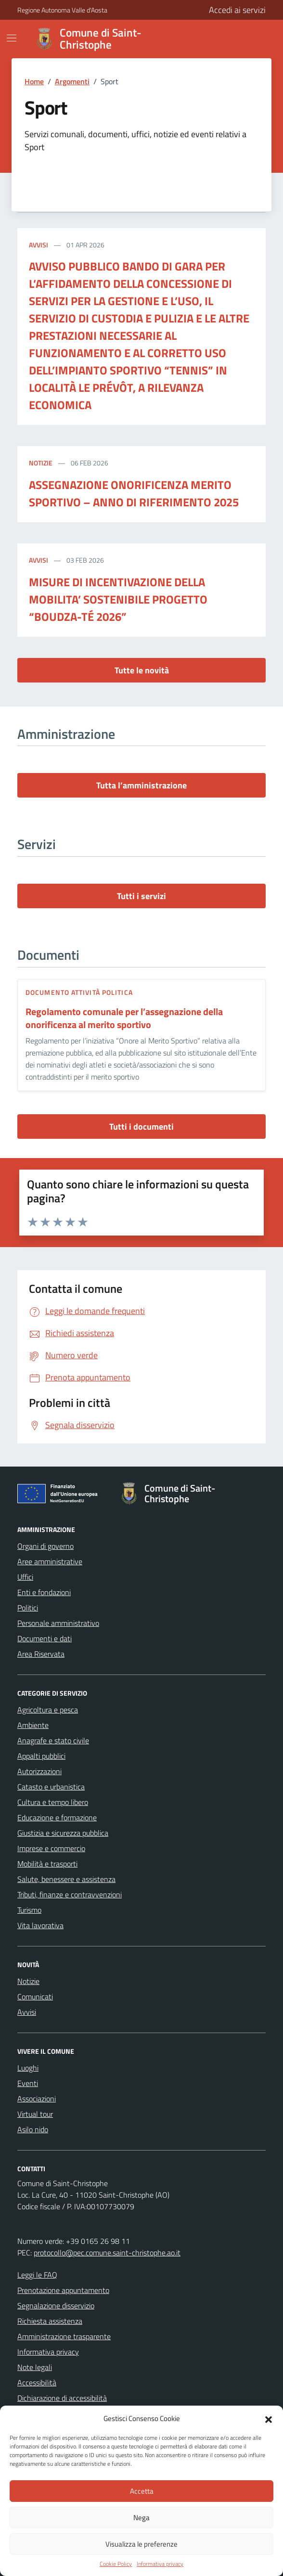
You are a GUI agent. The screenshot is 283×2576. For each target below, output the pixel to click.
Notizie (40, 463)
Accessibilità (36, 2382)
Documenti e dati (44, 1638)
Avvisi (38, 245)
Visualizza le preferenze (141, 2544)
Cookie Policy (116, 2564)
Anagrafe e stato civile (53, 1740)
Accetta (142, 2491)
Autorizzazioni (39, 1771)
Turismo (29, 1910)
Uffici (25, 1577)
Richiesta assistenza (49, 2321)
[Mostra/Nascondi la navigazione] (11, 38)
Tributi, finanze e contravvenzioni (69, 1894)
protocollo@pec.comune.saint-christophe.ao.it (107, 2252)
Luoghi (28, 2068)
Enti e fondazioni (44, 1592)
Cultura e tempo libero (52, 1802)
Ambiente (33, 1725)
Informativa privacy (160, 2564)
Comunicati (35, 1996)
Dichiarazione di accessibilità (62, 2398)
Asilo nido (32, 2129)
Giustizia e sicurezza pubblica (62, 1833)
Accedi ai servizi (237, 9)
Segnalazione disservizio (55, 2305)
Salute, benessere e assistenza (66, 1879)
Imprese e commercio (51, 1848)
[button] (268, 2418)
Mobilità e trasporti (47, 1863)
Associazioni (36, 2098)
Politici (27, 1607)
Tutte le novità (142, 670)
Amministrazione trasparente (64, 2336)
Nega (141, 2517)
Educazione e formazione (57, 1817)
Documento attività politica (79, 992)
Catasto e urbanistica (51, 1786)
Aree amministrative (49, 1561)
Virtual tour (35, 2114)
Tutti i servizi (141, 895)
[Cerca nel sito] (227, 39)
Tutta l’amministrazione (141, 785)
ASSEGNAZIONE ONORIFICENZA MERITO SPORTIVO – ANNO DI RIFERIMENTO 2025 (134, 493)
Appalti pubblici (41, 1756)
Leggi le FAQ (37, 2274)
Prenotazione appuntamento (63, 2290)
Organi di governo (45, 1546)
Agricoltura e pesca (47, 1709)
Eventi (27, 2083)
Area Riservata (40, 1654)
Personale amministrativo (58, 1623)
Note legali (34, 2367)
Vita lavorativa (40, 1925)
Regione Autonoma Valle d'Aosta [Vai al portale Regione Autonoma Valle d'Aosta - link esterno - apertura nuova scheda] (62, 10)
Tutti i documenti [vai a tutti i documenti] (141, 1126)
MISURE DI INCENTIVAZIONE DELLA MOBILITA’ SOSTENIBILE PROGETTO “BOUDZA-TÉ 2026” (118, 599)
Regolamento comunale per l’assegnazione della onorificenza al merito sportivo (124, 1018)
